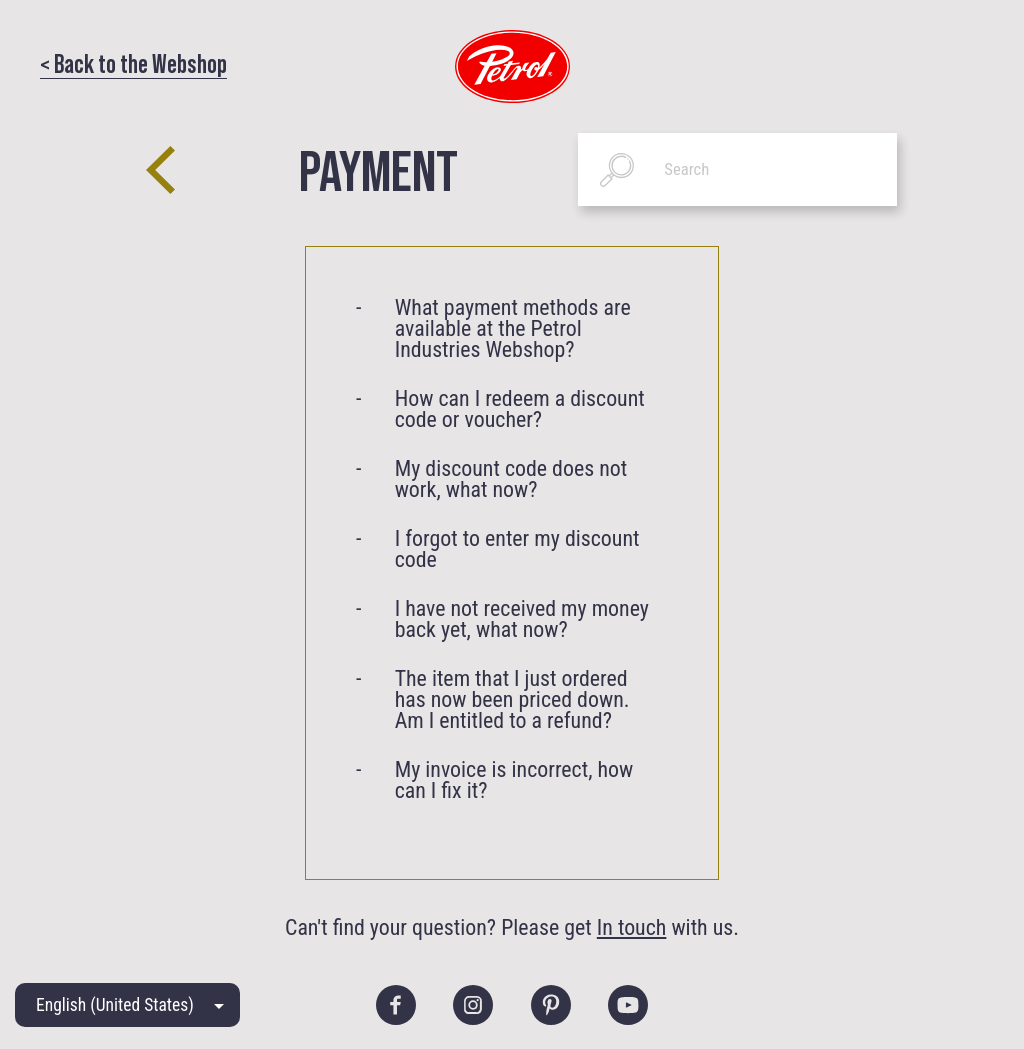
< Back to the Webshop (133, 62)
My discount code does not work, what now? (511, 479)
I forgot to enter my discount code (517, 549)
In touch (632, 927)
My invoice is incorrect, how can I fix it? (514, 780)
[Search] (737, 169)
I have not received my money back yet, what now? (522, 619)
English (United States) (115, 1005)
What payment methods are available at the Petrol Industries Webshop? (513, 328)
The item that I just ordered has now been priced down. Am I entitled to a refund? (512, 699)
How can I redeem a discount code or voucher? (520, 409)
